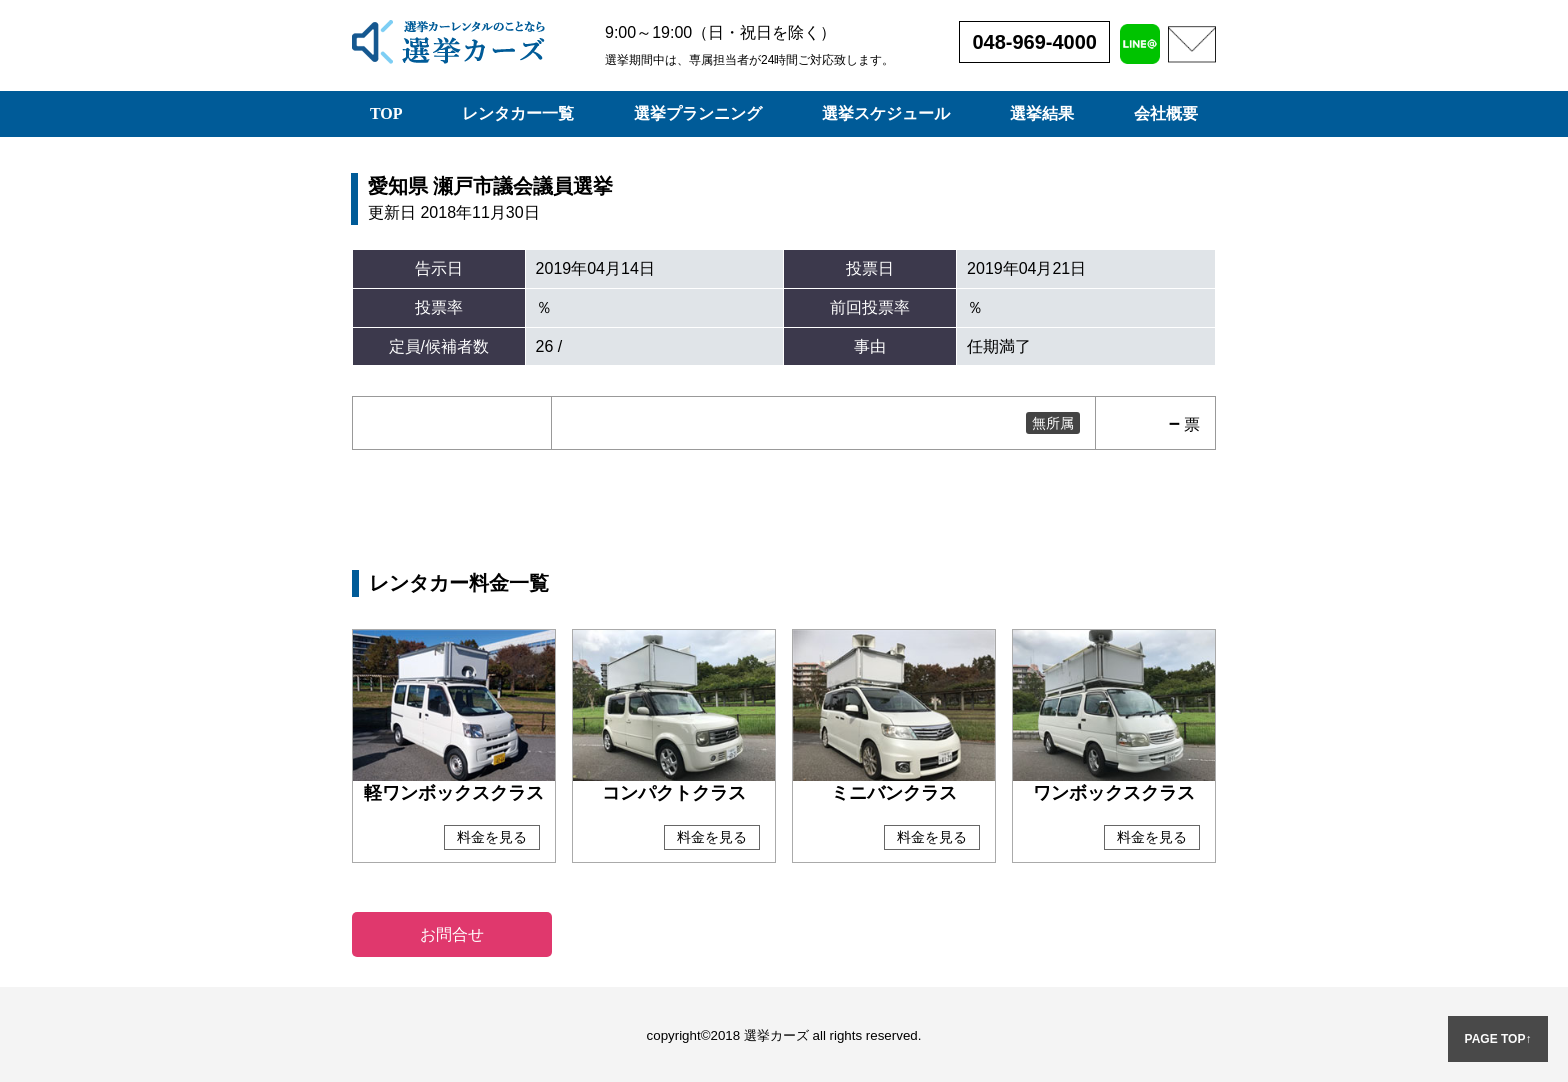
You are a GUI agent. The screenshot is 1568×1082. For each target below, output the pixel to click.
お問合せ (452, 934)
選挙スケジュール (886, 113)
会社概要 (1166, 113)
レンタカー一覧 (518, 113)
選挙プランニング (698, 113)
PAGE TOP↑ (1498, 1039)
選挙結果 (1042, 113)
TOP (386, 113)
